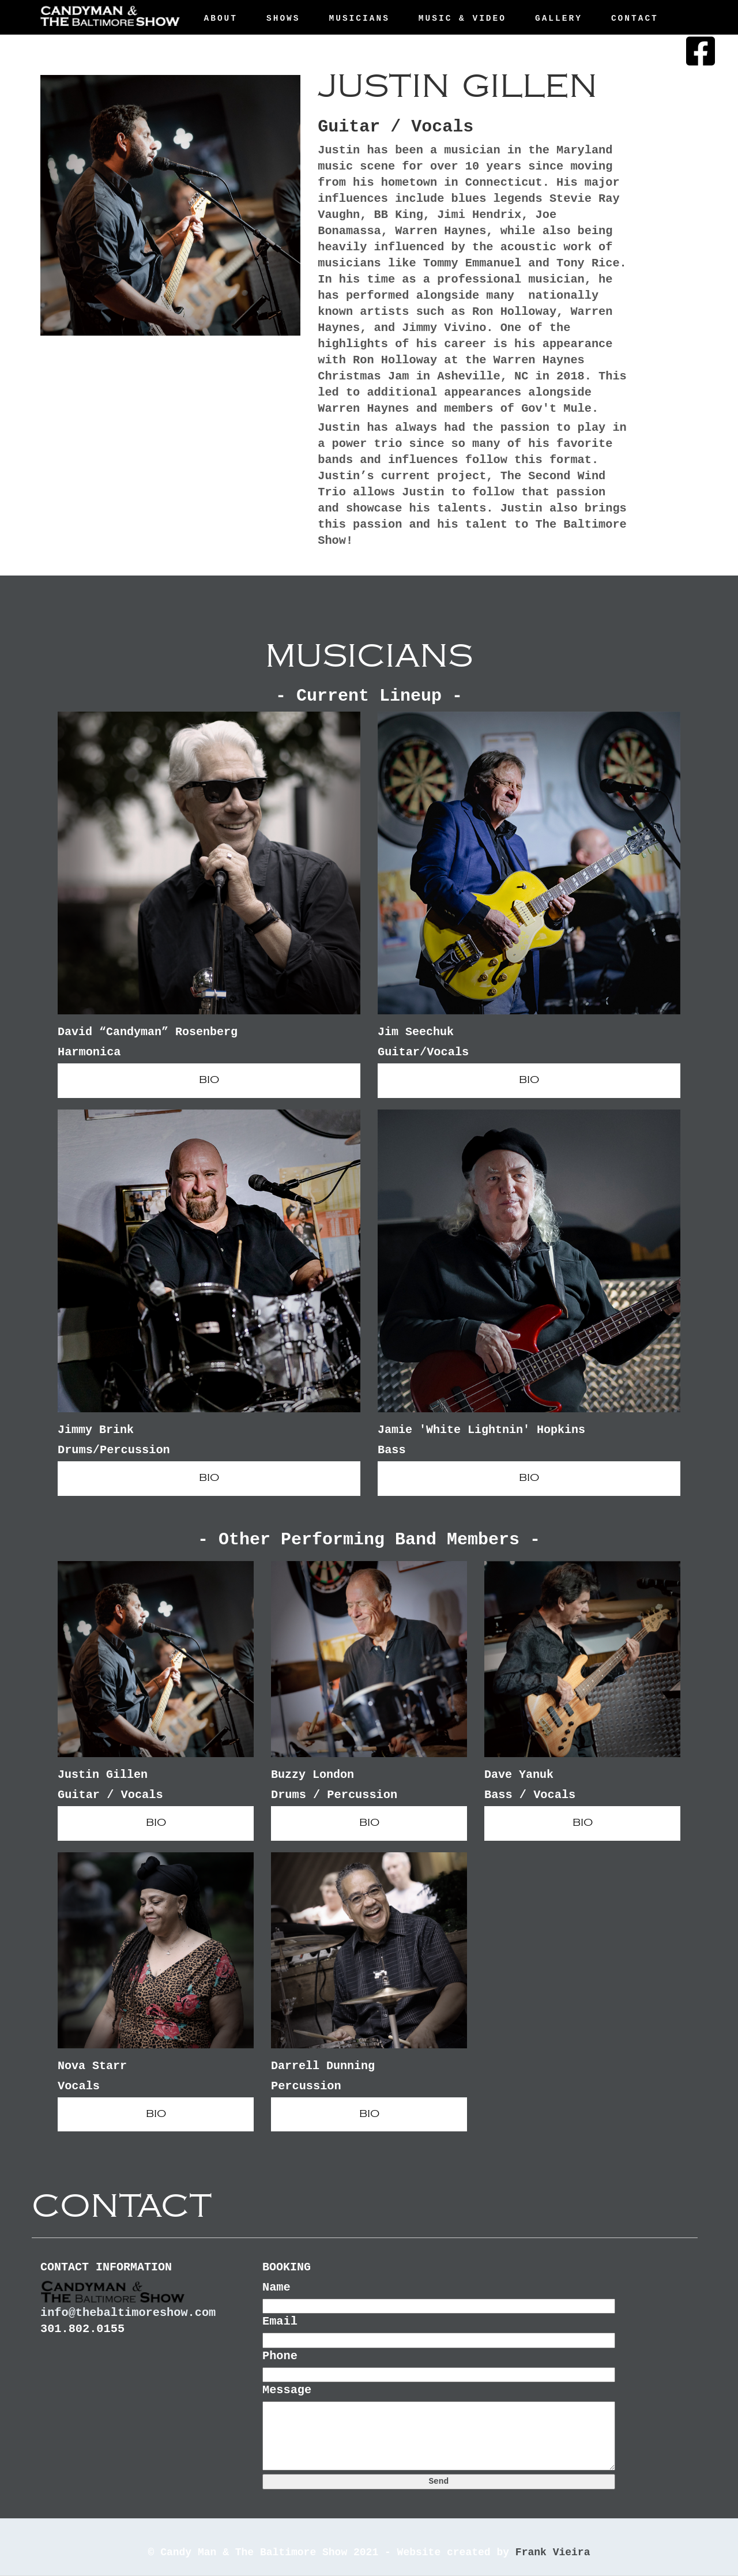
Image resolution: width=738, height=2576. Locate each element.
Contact (634, 18)
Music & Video (462, 18)
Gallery (558, 18)
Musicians (359, 18)
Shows (283, 18)
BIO (209, 1080)
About (221, 18)
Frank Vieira (552, 2552)
